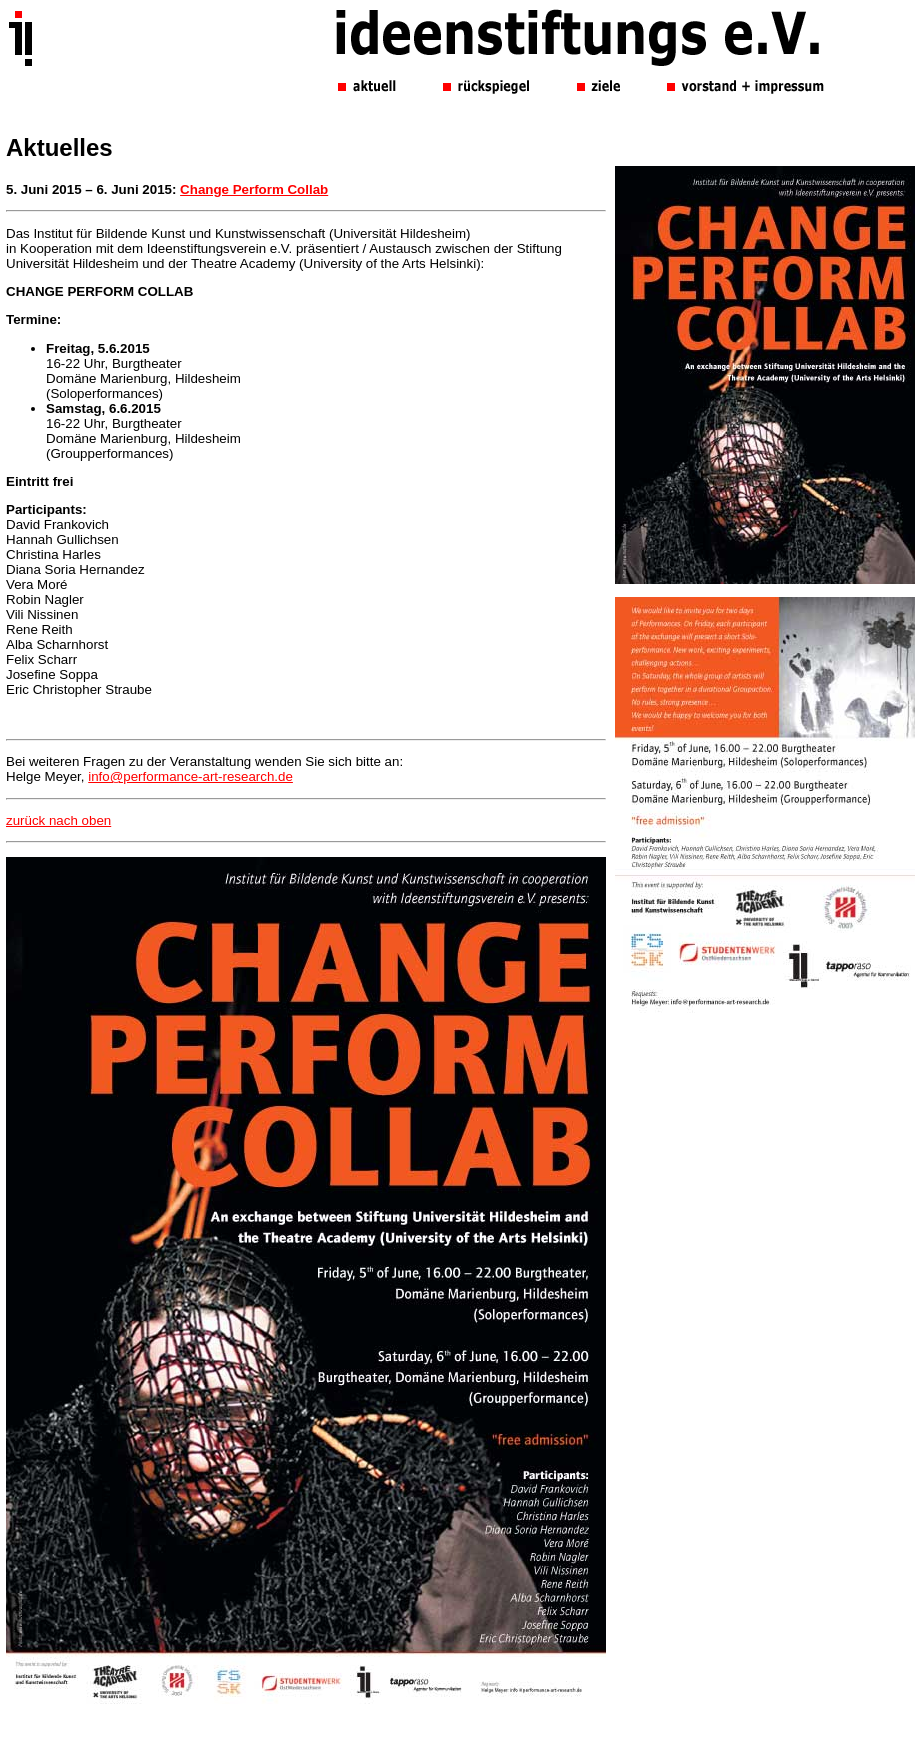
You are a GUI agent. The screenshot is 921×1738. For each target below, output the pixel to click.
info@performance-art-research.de (190, 776)
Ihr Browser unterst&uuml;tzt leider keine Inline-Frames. (582, 90)
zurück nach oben (58, 820)
